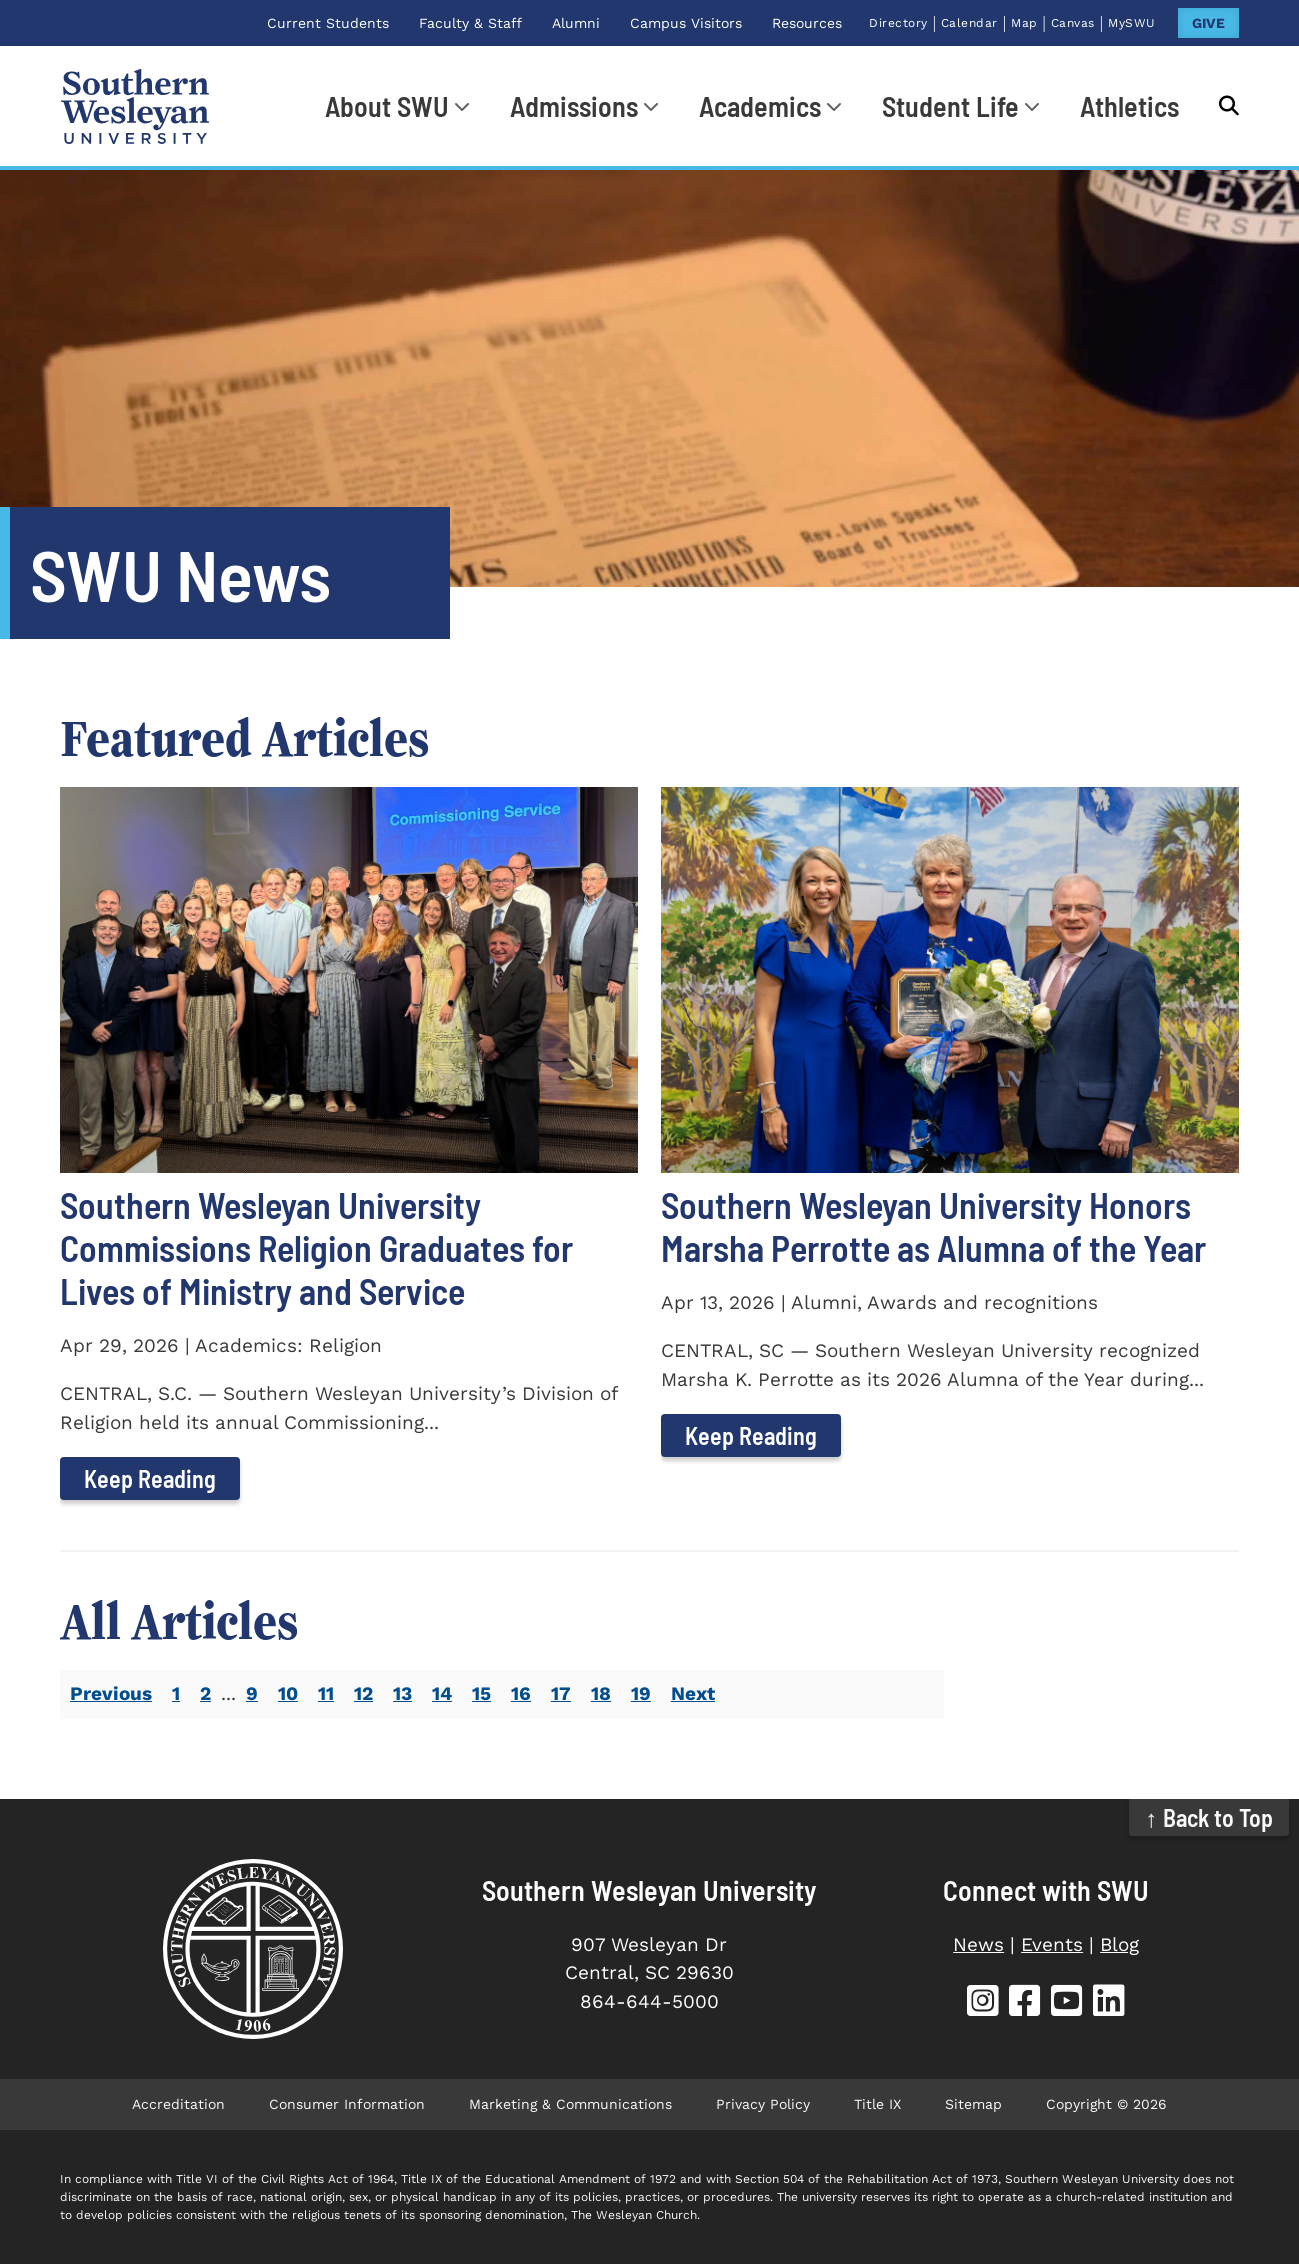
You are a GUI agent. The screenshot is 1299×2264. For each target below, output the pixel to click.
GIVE (1208, 23)
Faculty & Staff (470, 23)
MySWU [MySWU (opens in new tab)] (1132, 23)
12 (363, 1693)
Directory (898, 23)
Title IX (877, 2104)
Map (1024, 23)
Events (1052, 1944)
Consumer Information (347, 2104)
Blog (1119, 1944)
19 (641, 1693)
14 (442, 1693)
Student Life (950, 106)
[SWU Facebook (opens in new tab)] (1025, 2003)
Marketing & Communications (570, 2104)
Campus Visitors (686, 23)
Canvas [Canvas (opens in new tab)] (1073, 23)
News (978, 1944)
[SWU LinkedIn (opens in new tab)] (1109, 2003)
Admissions (574, 106)
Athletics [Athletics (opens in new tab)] (1129, 106)
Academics (760, 106)
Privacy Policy (763, 2104)
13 (402, 1693)
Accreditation (178, 2104)
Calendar (969, 23)
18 (601, 1693)
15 (481, 1693)
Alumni (576, 23)
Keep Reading (150, 1478)
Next (693, 1693)
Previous (111, 1693)
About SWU (387, 106)
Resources (807, 23)
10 (288, 1693)
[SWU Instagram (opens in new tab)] (983, 2003)
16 (521, 1693)
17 (561, 1693)
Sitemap (973, 2104)
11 (326, 1693)
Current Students (328, 23)
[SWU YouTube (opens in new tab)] (1067, 2003)
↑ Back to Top (1209, 1817)
